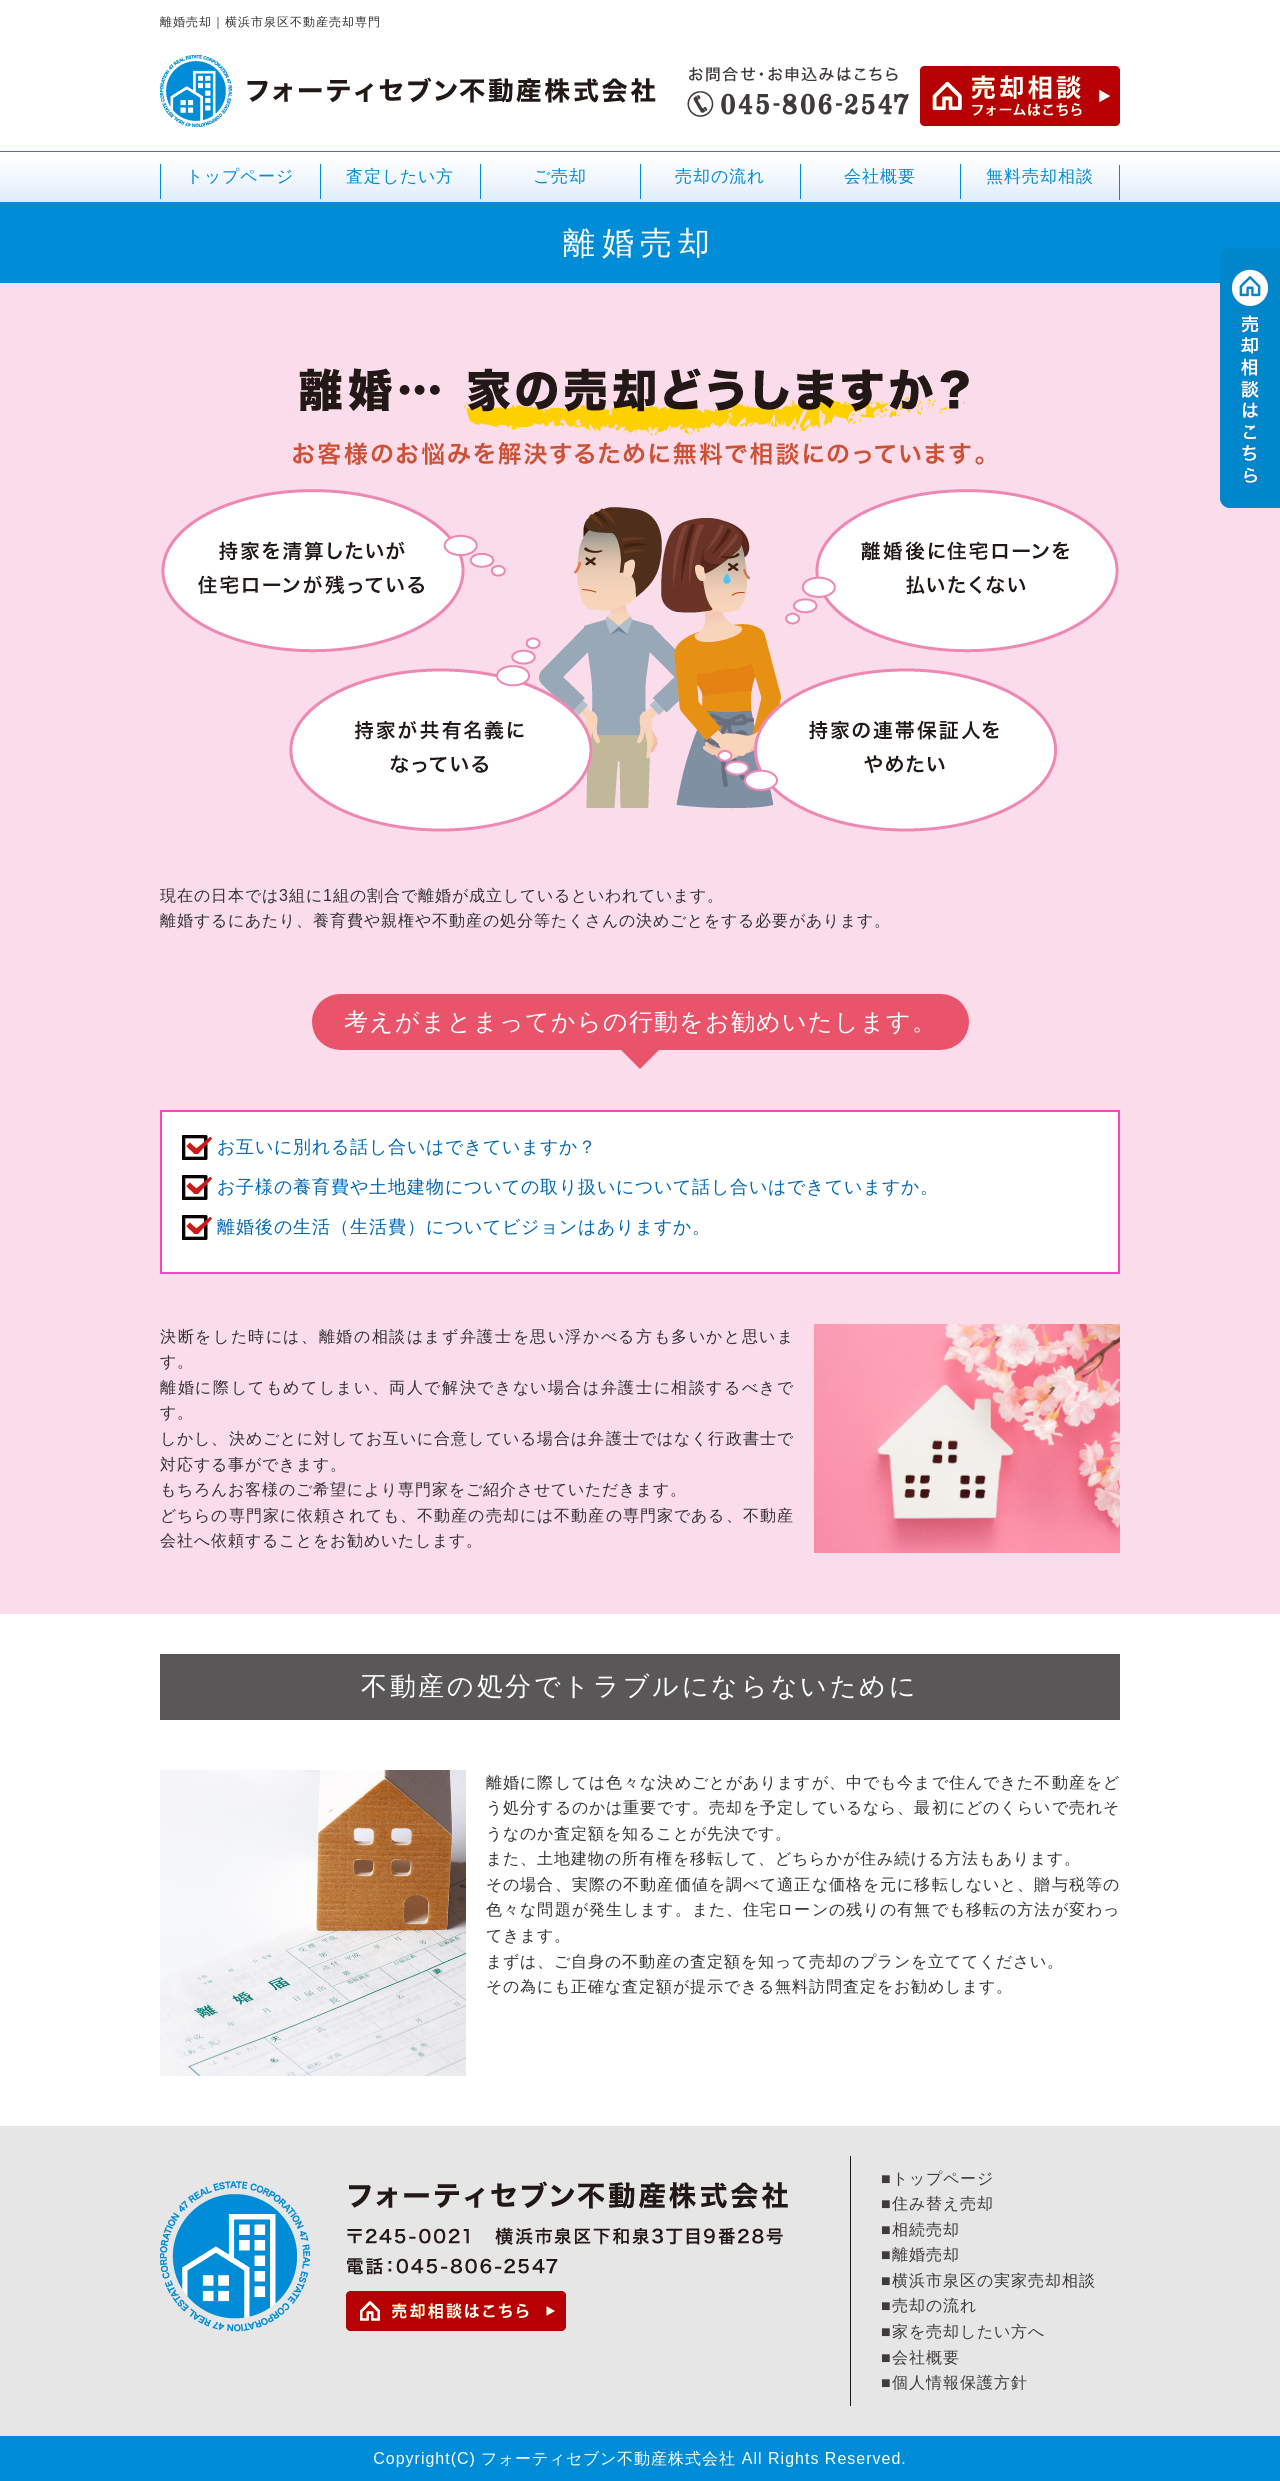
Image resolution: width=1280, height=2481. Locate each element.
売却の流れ (720, 176)
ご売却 (560, 184)
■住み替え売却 (937, 2203)
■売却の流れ (929, 2305)
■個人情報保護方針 (954, 2382)
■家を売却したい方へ (963, 2331)
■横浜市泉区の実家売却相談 (988, 2280)
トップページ (240, 176)
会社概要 (880, 176)
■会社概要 (920, 2357)
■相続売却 (920, 2229)
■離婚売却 (920, 2254)
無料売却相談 (1040, 176)
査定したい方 (400, 176)
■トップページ (937, 2178)
